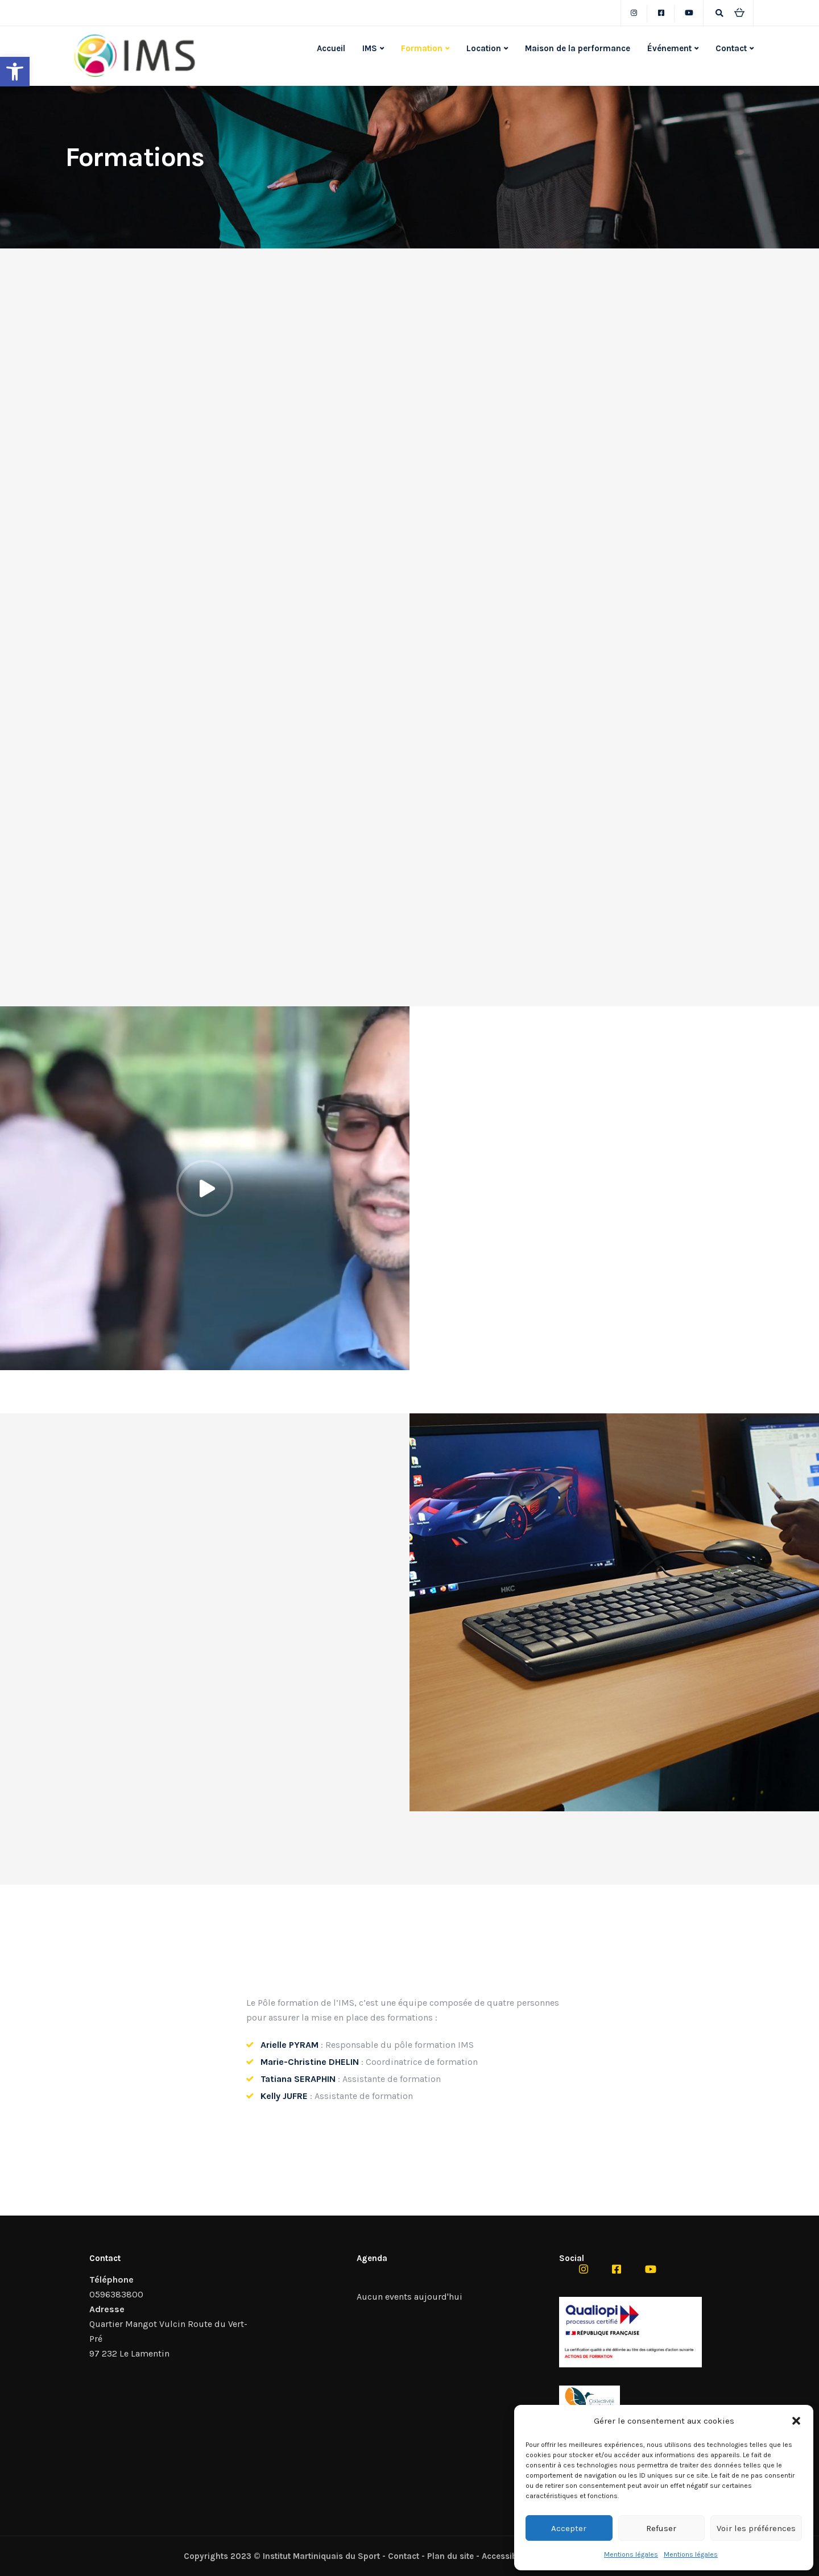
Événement (669, 48)
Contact (731, 48)
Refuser (661, 2528)
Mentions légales (631, 2554)
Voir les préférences (756, 2528)
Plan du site (450, 2556)
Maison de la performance (577, 48)
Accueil (331, 48)
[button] (15, 71)
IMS (369, 48)
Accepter (568, 2528)
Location (483, 48)
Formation (421, 48)
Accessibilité (506, 2556)
